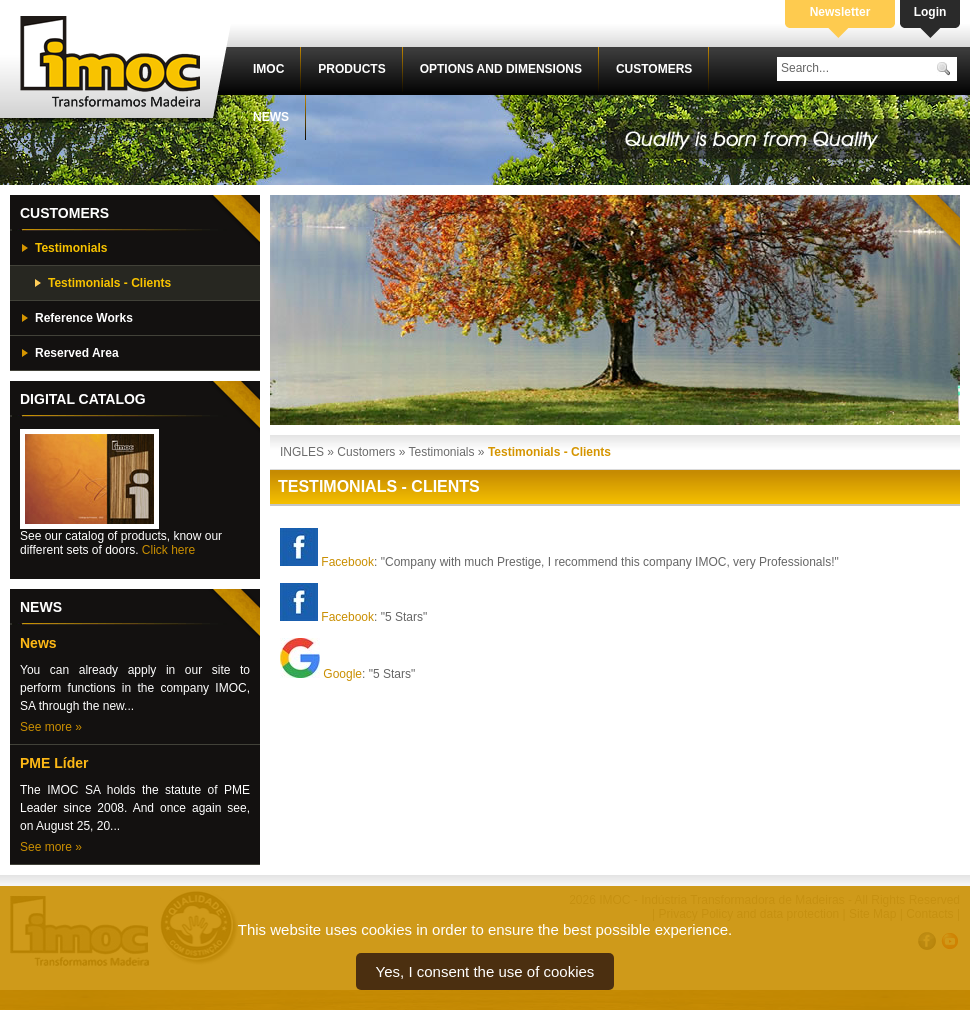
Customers (654, 69)
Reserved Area (77, 353)
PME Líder (54, 763)
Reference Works (84, 318)
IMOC (268, 69)
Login (930, 12)
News (271, 117)
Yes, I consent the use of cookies (485, 971)
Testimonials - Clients (109, 283)
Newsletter (840, 12)
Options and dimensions (501, 69)
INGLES (302, 452)
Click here (168, 550)
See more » (51, 727)
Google (342, 674)
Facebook (347, 562)
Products (351, 69)
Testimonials (71, 248)
